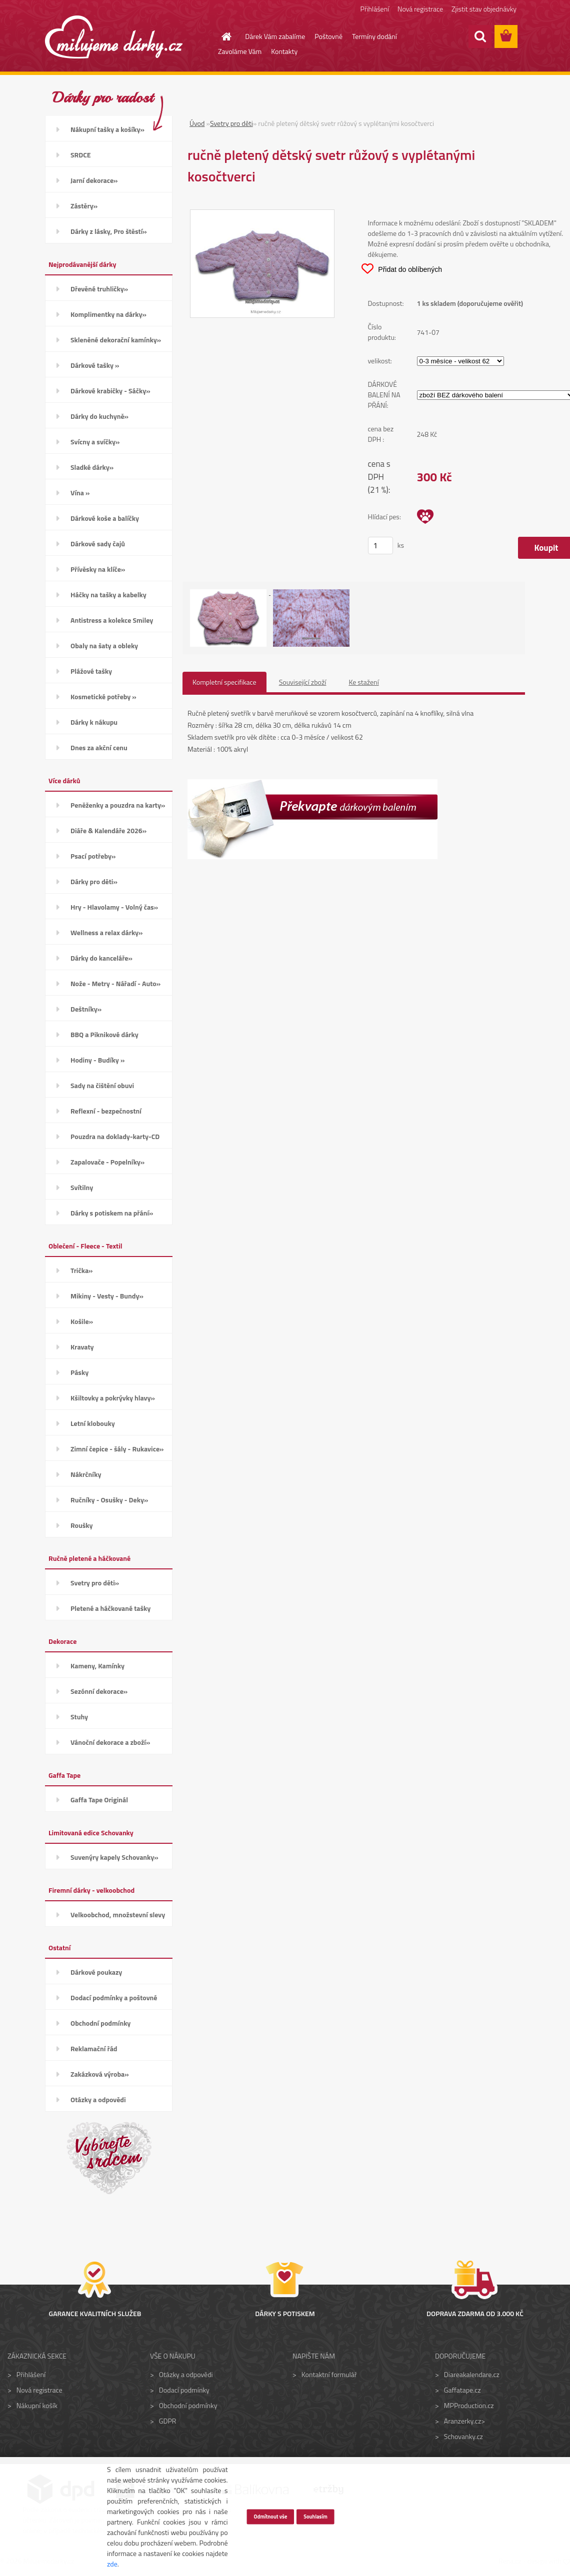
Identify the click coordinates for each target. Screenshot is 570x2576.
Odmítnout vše (270, 2516)
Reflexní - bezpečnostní (106, 1111)
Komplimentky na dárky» (108, 314)
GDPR (167, 2421)
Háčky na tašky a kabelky (108, 594)
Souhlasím (316, 2516)
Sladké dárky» (92, 467)
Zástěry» (84, 205)
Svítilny (81, 1187)
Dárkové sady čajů (97, 543)
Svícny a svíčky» (95, 441)
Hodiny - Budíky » (97, 1060)
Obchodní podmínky (100, 2023)
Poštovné (328, 36)
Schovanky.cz (463, 2436)
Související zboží (302, 682)
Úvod (197, 123)
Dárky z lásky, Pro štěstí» (108, 231)
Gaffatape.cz (462, 2390)
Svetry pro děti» (94, 1582)
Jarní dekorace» (94, 180)
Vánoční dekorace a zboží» (110, 1742)
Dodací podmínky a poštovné (114, 1997)
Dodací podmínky (184, 2390)
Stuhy (79, 1716)
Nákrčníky (85, 1474)
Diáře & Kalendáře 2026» (108, 830)
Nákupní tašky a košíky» (107, 129)
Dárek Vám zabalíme (275, 36)
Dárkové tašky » (94, 365)
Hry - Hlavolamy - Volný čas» (114, 907)
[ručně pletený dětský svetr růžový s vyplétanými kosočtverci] (262, 215)
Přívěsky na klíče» (97, 569)
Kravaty (82, 1346)
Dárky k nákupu (94, 722)
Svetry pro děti (231, 123)
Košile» (81, 1321)
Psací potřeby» (93, 856)
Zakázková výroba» (99, 2074)
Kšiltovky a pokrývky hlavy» (112, 1397)
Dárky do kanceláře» (101, 958)
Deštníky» (86, 1009)
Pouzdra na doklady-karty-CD (115, 1136)
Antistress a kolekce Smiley (111, 620)
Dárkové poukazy (96, 1972)
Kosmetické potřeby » (103, 696)
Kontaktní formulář (329, 2374)
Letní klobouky (92, 1423)
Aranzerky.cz (462, 2421)
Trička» (81, 1270)
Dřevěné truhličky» (99, 288)
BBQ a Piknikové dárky (104, 1034)
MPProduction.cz (469, 2405)
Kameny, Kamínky (97, 1665)
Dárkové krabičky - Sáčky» (110, 390)
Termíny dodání (374, 36)
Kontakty (284, 51)
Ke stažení (363, 682)
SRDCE (80, 154)
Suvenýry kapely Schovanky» (114, 1857)
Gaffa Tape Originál (99, 1799)
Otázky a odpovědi (98, 2099)
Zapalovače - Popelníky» (107, 1162)
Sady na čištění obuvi (102, 1085)
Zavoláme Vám (240, 51)
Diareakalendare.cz (472, 2374)
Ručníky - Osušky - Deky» (109, 1499)
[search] (480, 36)
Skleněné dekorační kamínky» (115, 339)
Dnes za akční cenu (99, 747)
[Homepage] (220, 36)
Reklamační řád (93, 2048)
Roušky (81, 1525)
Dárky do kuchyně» (99, 416)
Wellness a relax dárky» (106, 932)
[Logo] (113, 37)
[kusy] (380, 545)
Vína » (80, 492)
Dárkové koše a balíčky (104, 518)
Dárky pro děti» (94, 881)
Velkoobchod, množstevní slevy (117, 1914)
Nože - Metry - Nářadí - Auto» (115, 983)
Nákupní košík (37, 2405)
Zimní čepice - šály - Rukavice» (117, 1448)
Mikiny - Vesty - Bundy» (107, 1295)
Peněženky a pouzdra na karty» (117, 805)
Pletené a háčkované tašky (110, 1608)
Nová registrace (420, 8)
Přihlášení (374, 8)
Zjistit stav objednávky (484, 8)
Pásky (79, 1372)
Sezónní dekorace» (99, 1691)
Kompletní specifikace (224, 682)
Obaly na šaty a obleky (104, 645)
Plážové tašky (91, 671)
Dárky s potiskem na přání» (111, 1213)
